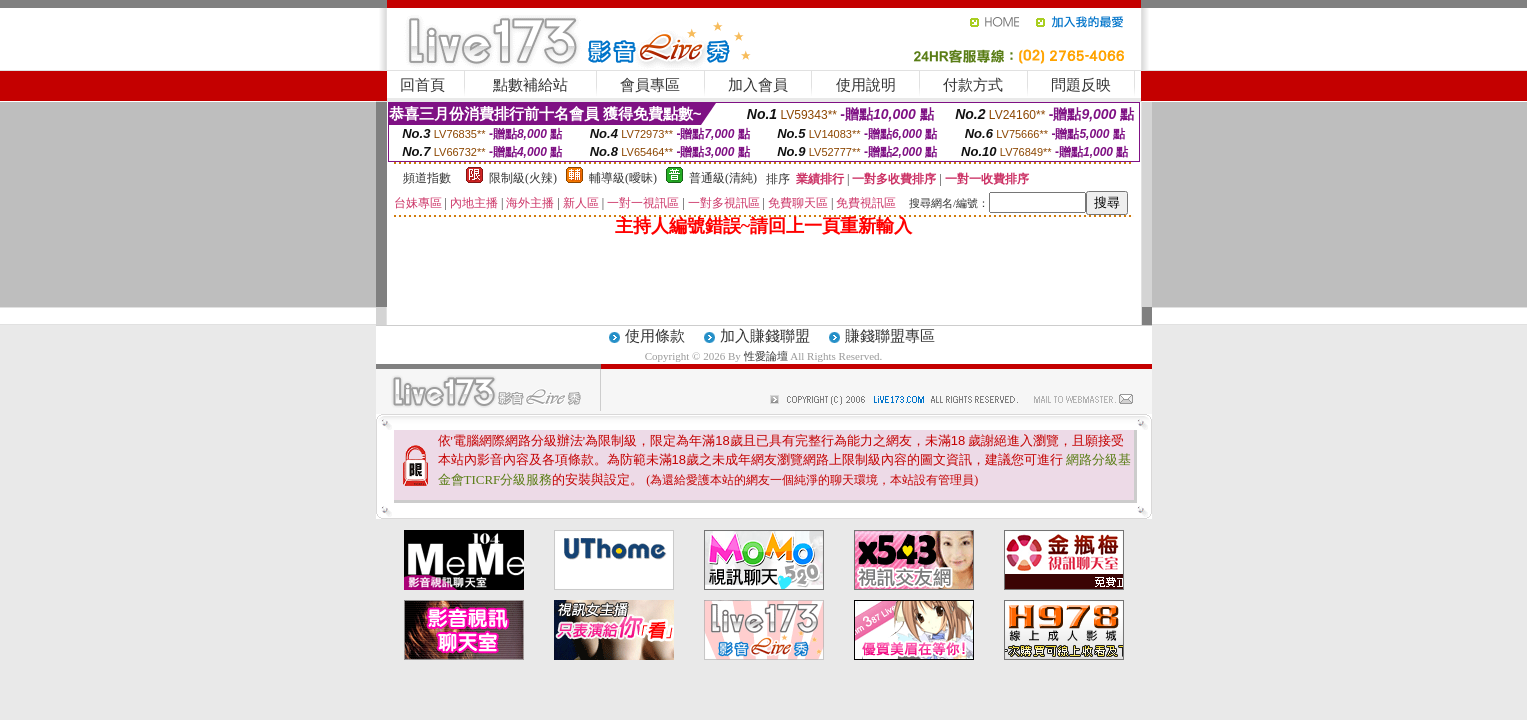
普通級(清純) (723, 178)
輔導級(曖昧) (623, 178)
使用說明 (866, 85)
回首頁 (422, 85)
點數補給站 (530, 85)
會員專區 (650, 85)
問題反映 (1081, 85)
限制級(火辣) (523, 178)
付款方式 (973, 85)
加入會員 (758, 85)
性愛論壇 (767, 356)
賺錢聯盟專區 (890, 336)
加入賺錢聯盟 (765, 336)
